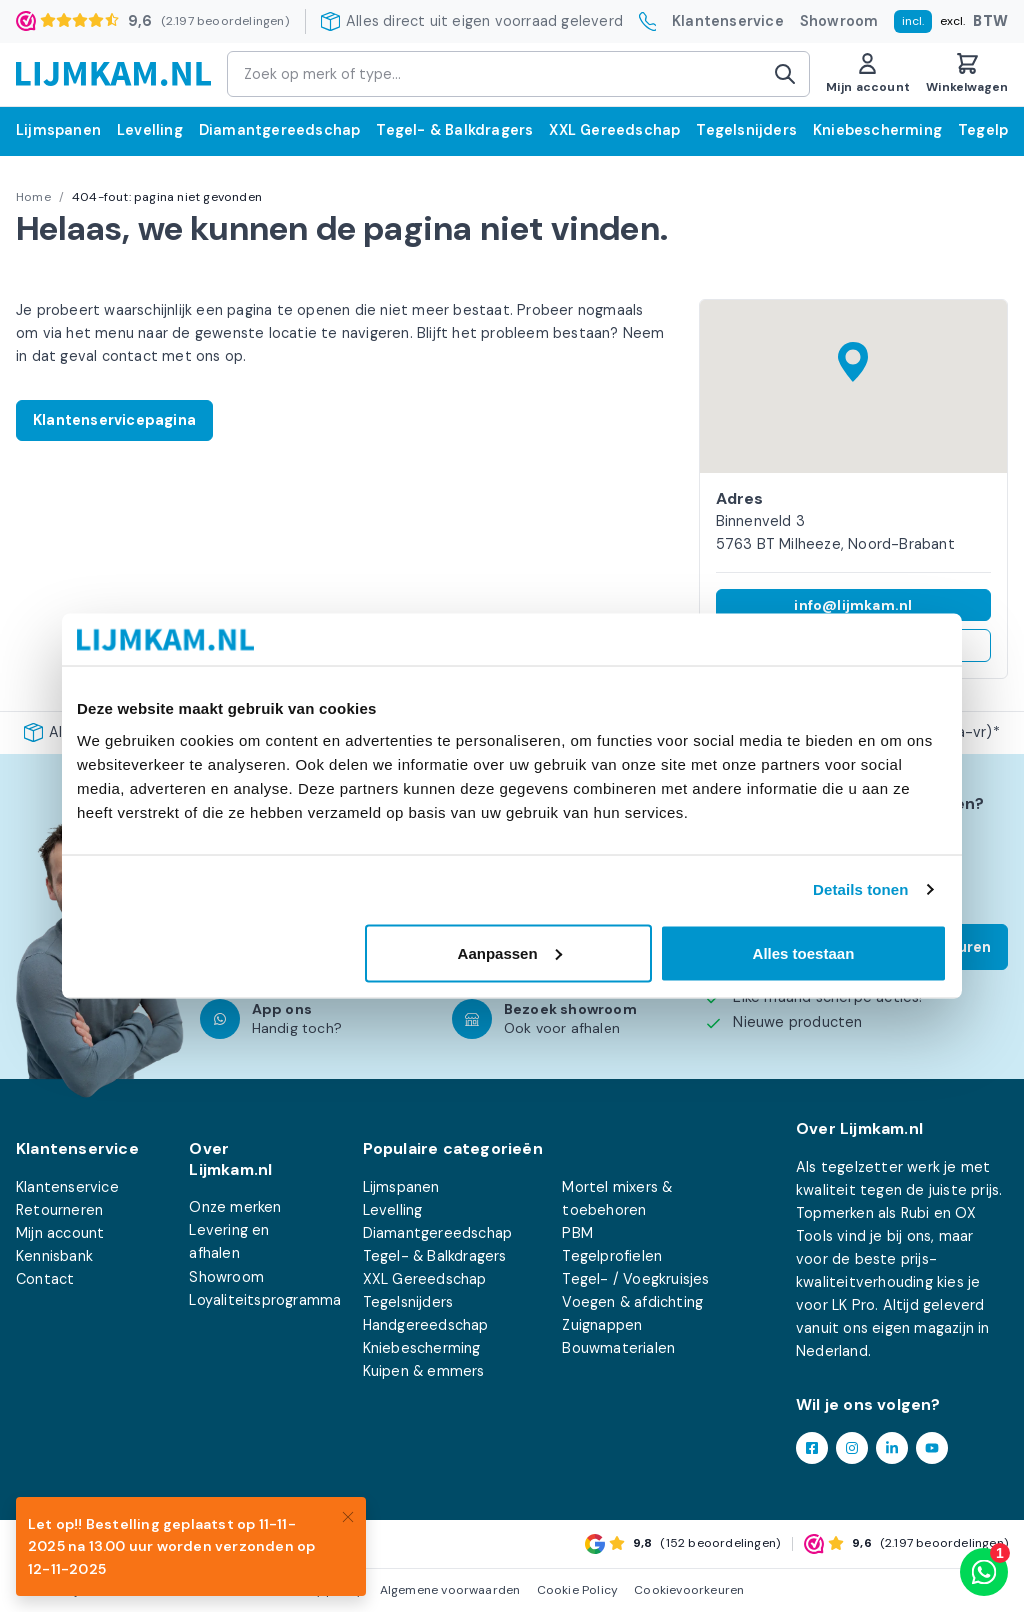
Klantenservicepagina (114, 420)
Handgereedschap (426, 1325)
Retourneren (59, 1210)
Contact (45, 1279)
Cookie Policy (578, 1590)
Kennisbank (54, 1256)
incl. (913, 21)
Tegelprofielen (612, 1256)
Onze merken (235, 1207)
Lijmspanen (58, 130)
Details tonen (860, 889)
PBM (577, 1233)
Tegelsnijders (746, 130)
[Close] (348, 1515)
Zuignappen (602, 1325)
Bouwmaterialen (618, 1348)
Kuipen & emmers (424, 1371)
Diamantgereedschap (280, 130)
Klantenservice (728, 21)
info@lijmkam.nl (853, 605)
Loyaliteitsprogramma (265, 1300)
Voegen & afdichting (632, 1302)
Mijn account (60, 1233)
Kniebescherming (877, 130)
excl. (952, 21)
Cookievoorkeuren (689, 1590)
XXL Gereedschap (614, 130)
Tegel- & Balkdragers (454, 130)
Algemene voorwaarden (450, 1590)
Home (33, 197)
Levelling (150, 130)
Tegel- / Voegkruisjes (635, 1279)
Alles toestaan (804, 952)
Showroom (839, 21)
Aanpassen (510, 952)
